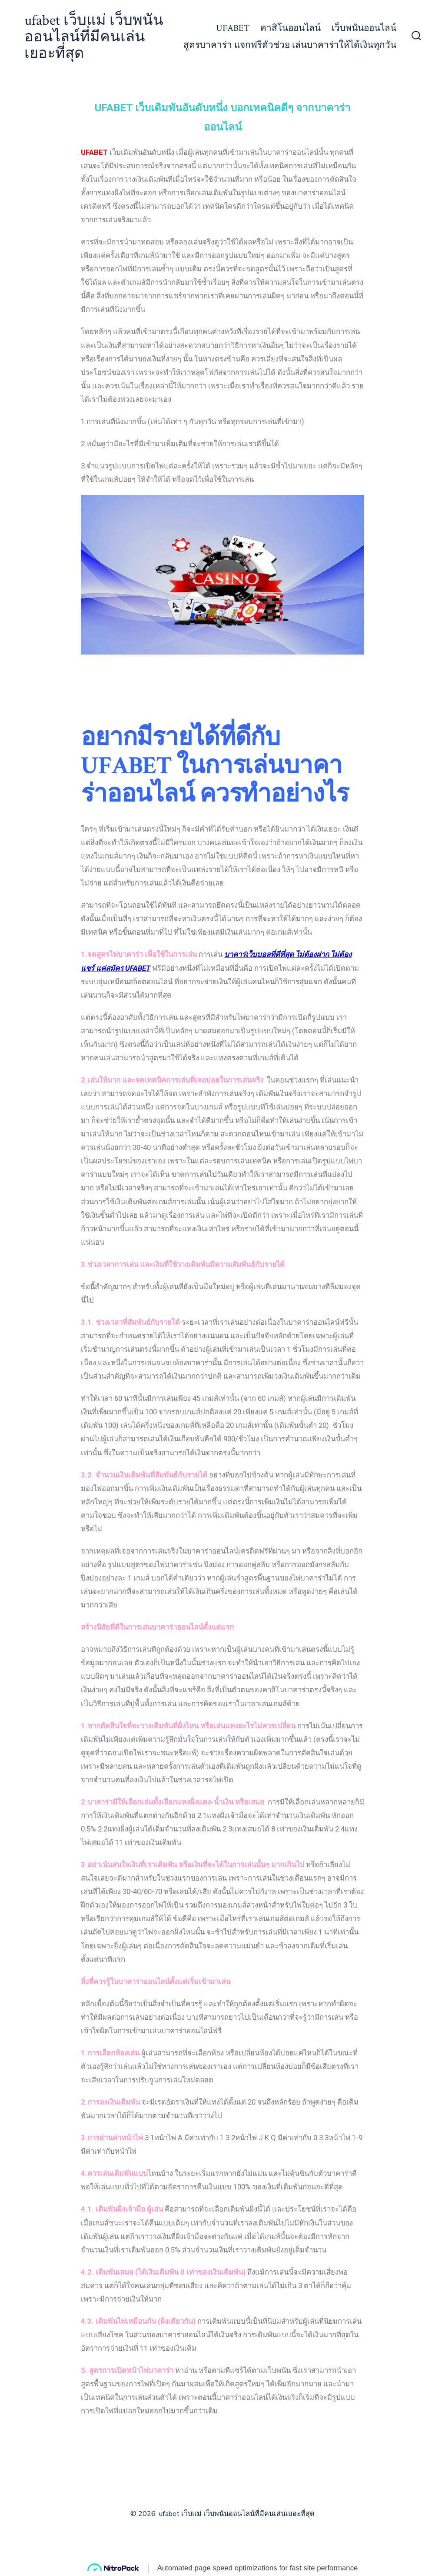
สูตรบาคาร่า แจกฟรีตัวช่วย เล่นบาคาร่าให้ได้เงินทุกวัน (289, 45)
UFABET (233, 28)
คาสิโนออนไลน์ (290, 28)
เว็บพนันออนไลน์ (364, 28)
